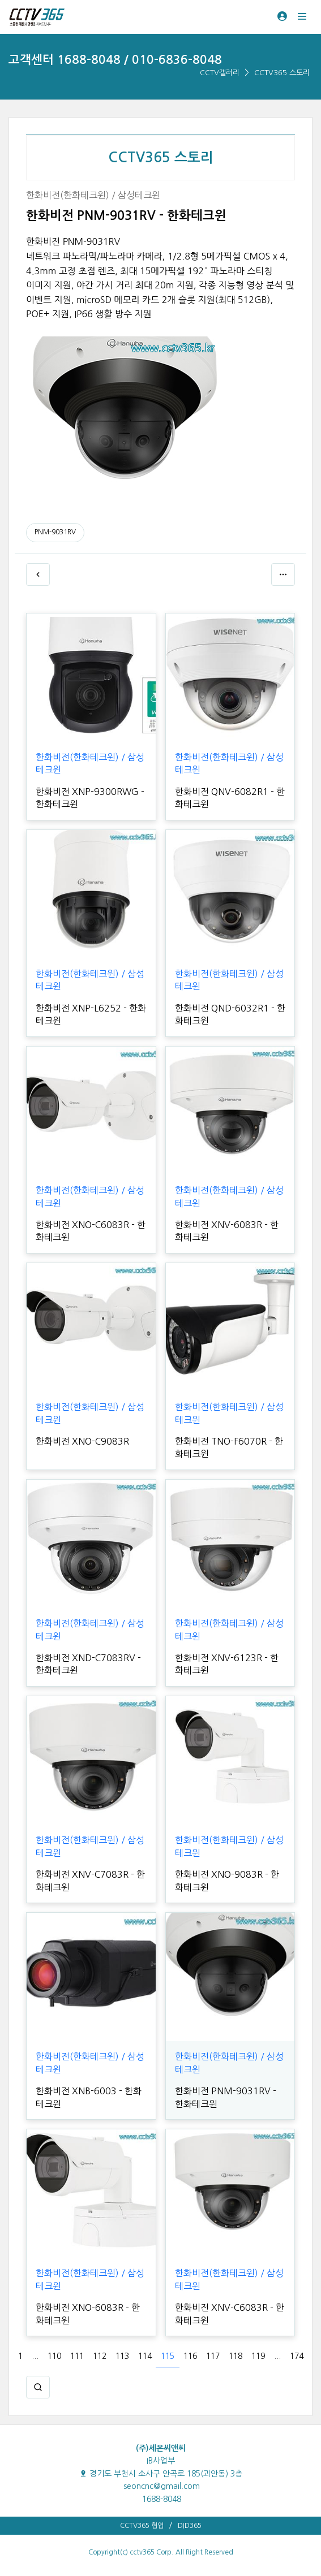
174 (296, 2356)
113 (122, 2356)
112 (99, 2356)
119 (258, 2356)
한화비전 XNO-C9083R (82, 1441)
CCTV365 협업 (142, 2525)
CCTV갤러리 (219, 72)
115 (167, 2356)
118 (235, 2356)
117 (213, 2356)
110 (54, 2356)
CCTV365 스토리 (282, 72)
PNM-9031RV (55, 532)
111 (77, 2356)
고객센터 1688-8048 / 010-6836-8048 (115, 60)
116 (190, 2356)
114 (145, 2356)
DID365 (190, 2525)
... (35, 2356)
